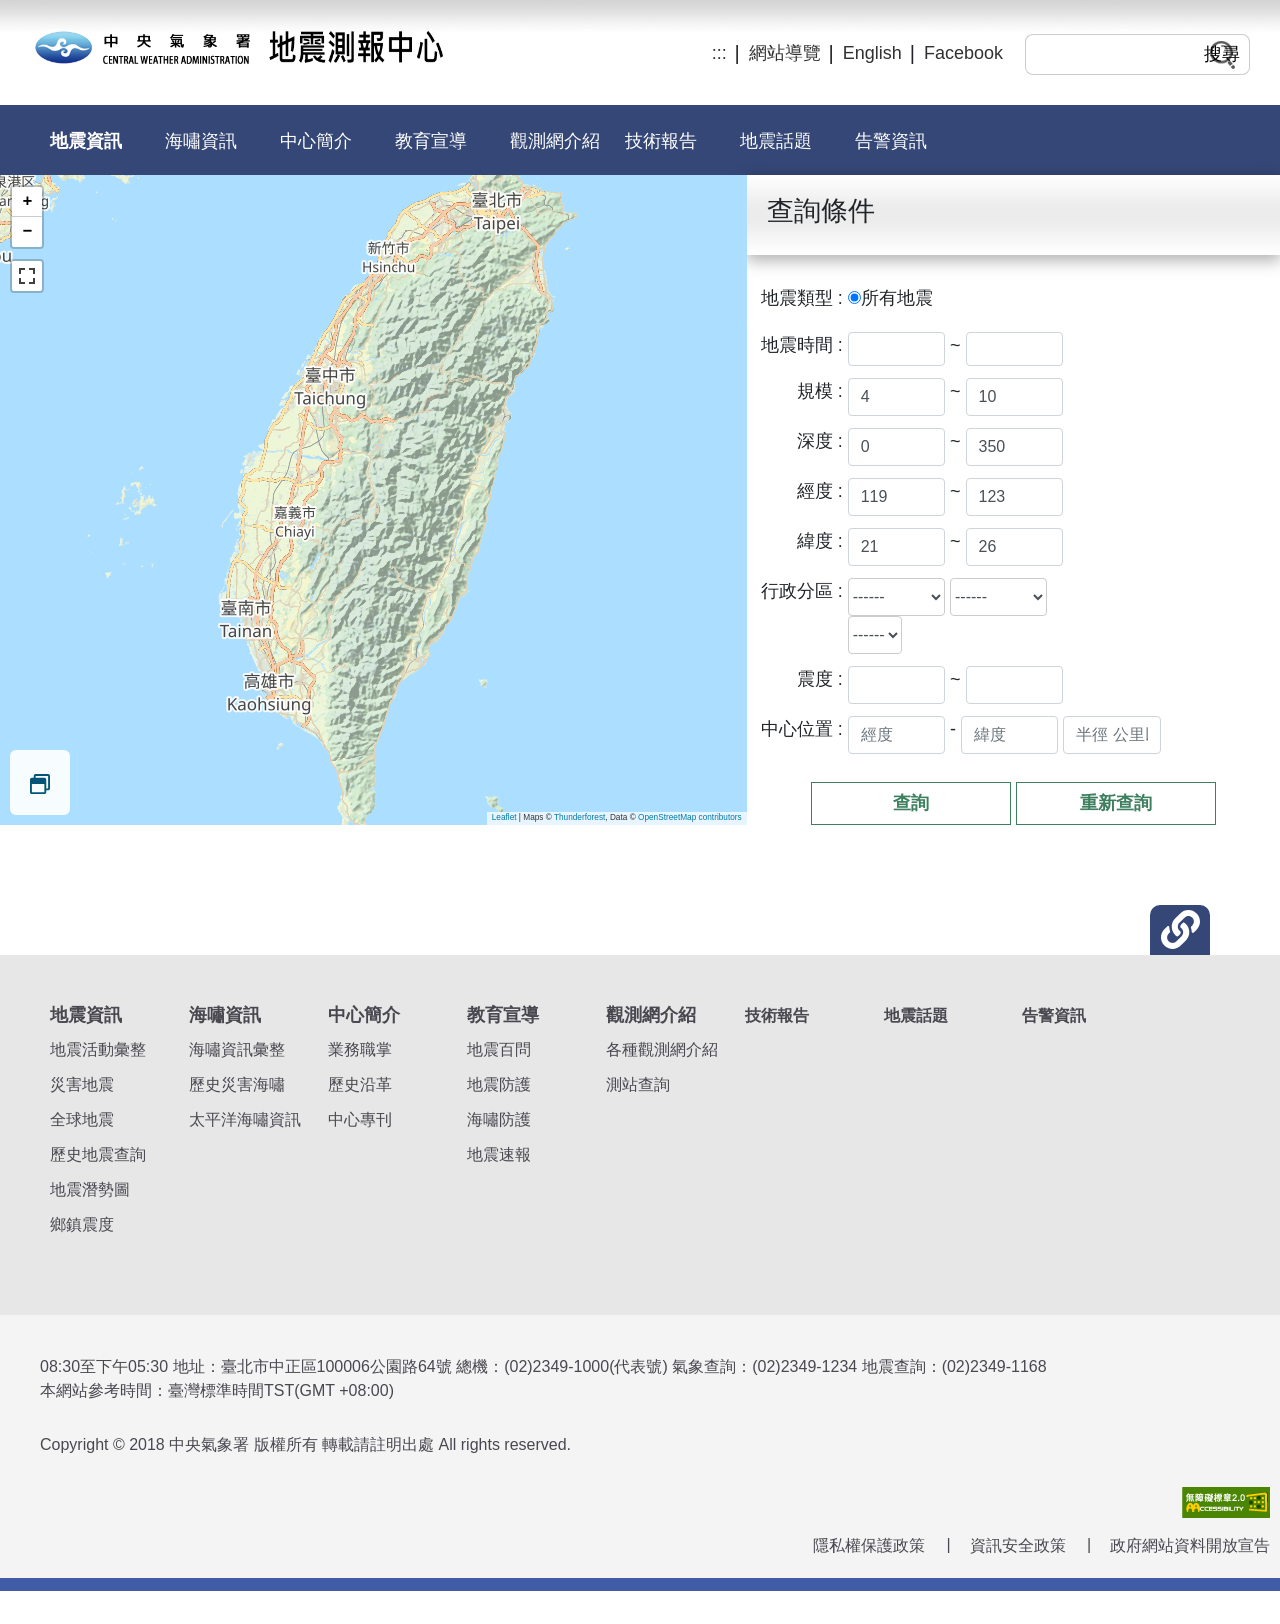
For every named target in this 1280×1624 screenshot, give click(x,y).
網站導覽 (785, 53)
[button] (1180, 930)
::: (719, 53)
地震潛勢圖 (90, 1189)
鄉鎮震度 (82, 1224)
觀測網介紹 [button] (555, 141)
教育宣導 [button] (431, 141)
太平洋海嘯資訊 (245, 1119)
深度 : (820, 441)
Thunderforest (579, 817)
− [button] (28, 231)
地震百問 (499, 1049)
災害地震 (82, 1084)
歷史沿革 (360, 1084)
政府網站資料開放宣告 (1190, 1545)
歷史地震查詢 (98, 1154)
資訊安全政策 (1018, 1545)
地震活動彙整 (98, 1049)
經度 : (820, 491)
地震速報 (499, 1154)
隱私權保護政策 (869, 1545)
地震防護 (499, 1084)
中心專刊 (360, 1119)
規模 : (820, 391)
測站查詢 (638, 1084)
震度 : (820, 679)
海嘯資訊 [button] (201, 141)
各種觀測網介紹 (662, 1049)
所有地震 (897, 298)
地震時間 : (802, 345)
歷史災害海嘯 (237, 1084)
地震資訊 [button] (86, 141)
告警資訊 (891, 141)
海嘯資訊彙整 (237, 1049)
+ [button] (28, 201)
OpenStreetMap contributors (690, 817)
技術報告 (661, 141)
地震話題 (776, 141)
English (872, 53)
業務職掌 (360, 1049)
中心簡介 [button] (316, 141)
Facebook (963, 53)
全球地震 (82, 1119)
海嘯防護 (499, 1119)
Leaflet (504, 817)
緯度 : (820, 541)
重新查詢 (1116, 803)
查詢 (911, 803)
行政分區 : (802, 591)
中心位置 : (802, 729)
